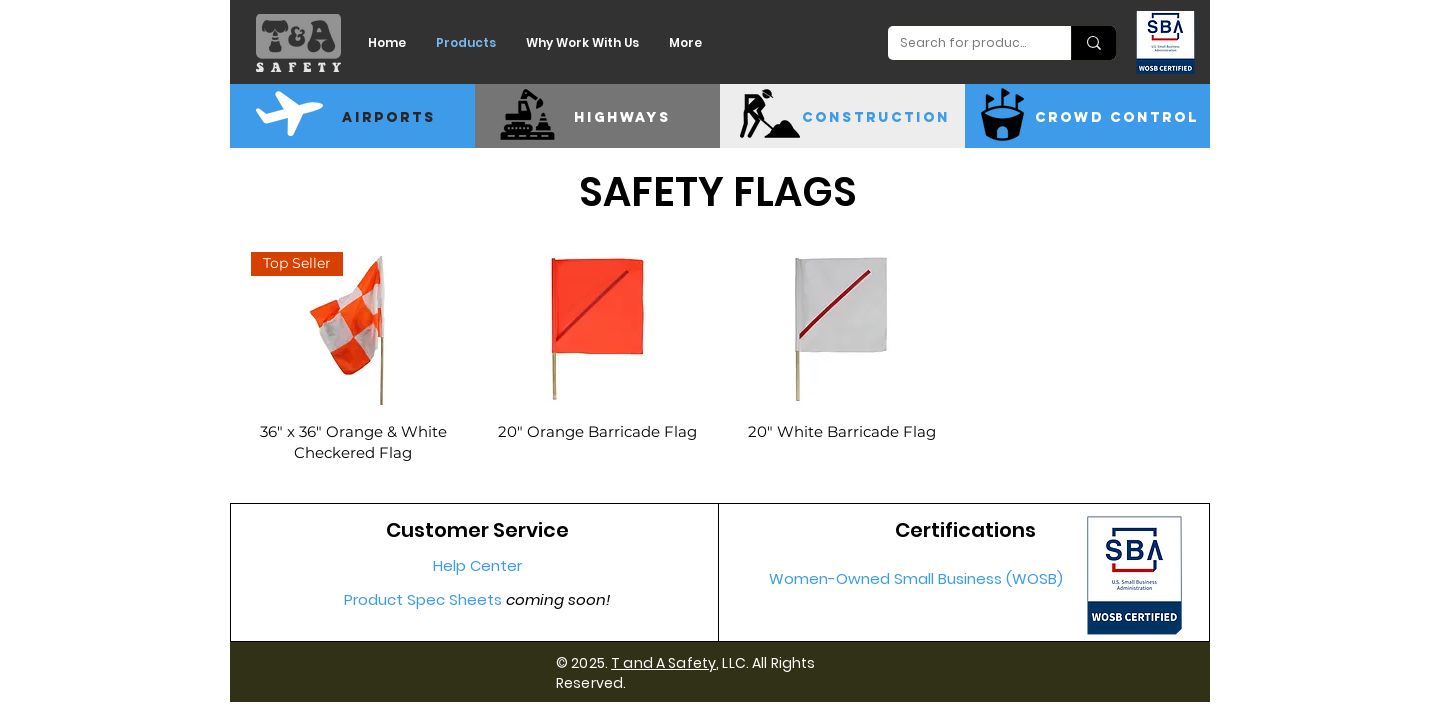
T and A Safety (663, 663)
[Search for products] (964, 43)
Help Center (477, 565)
